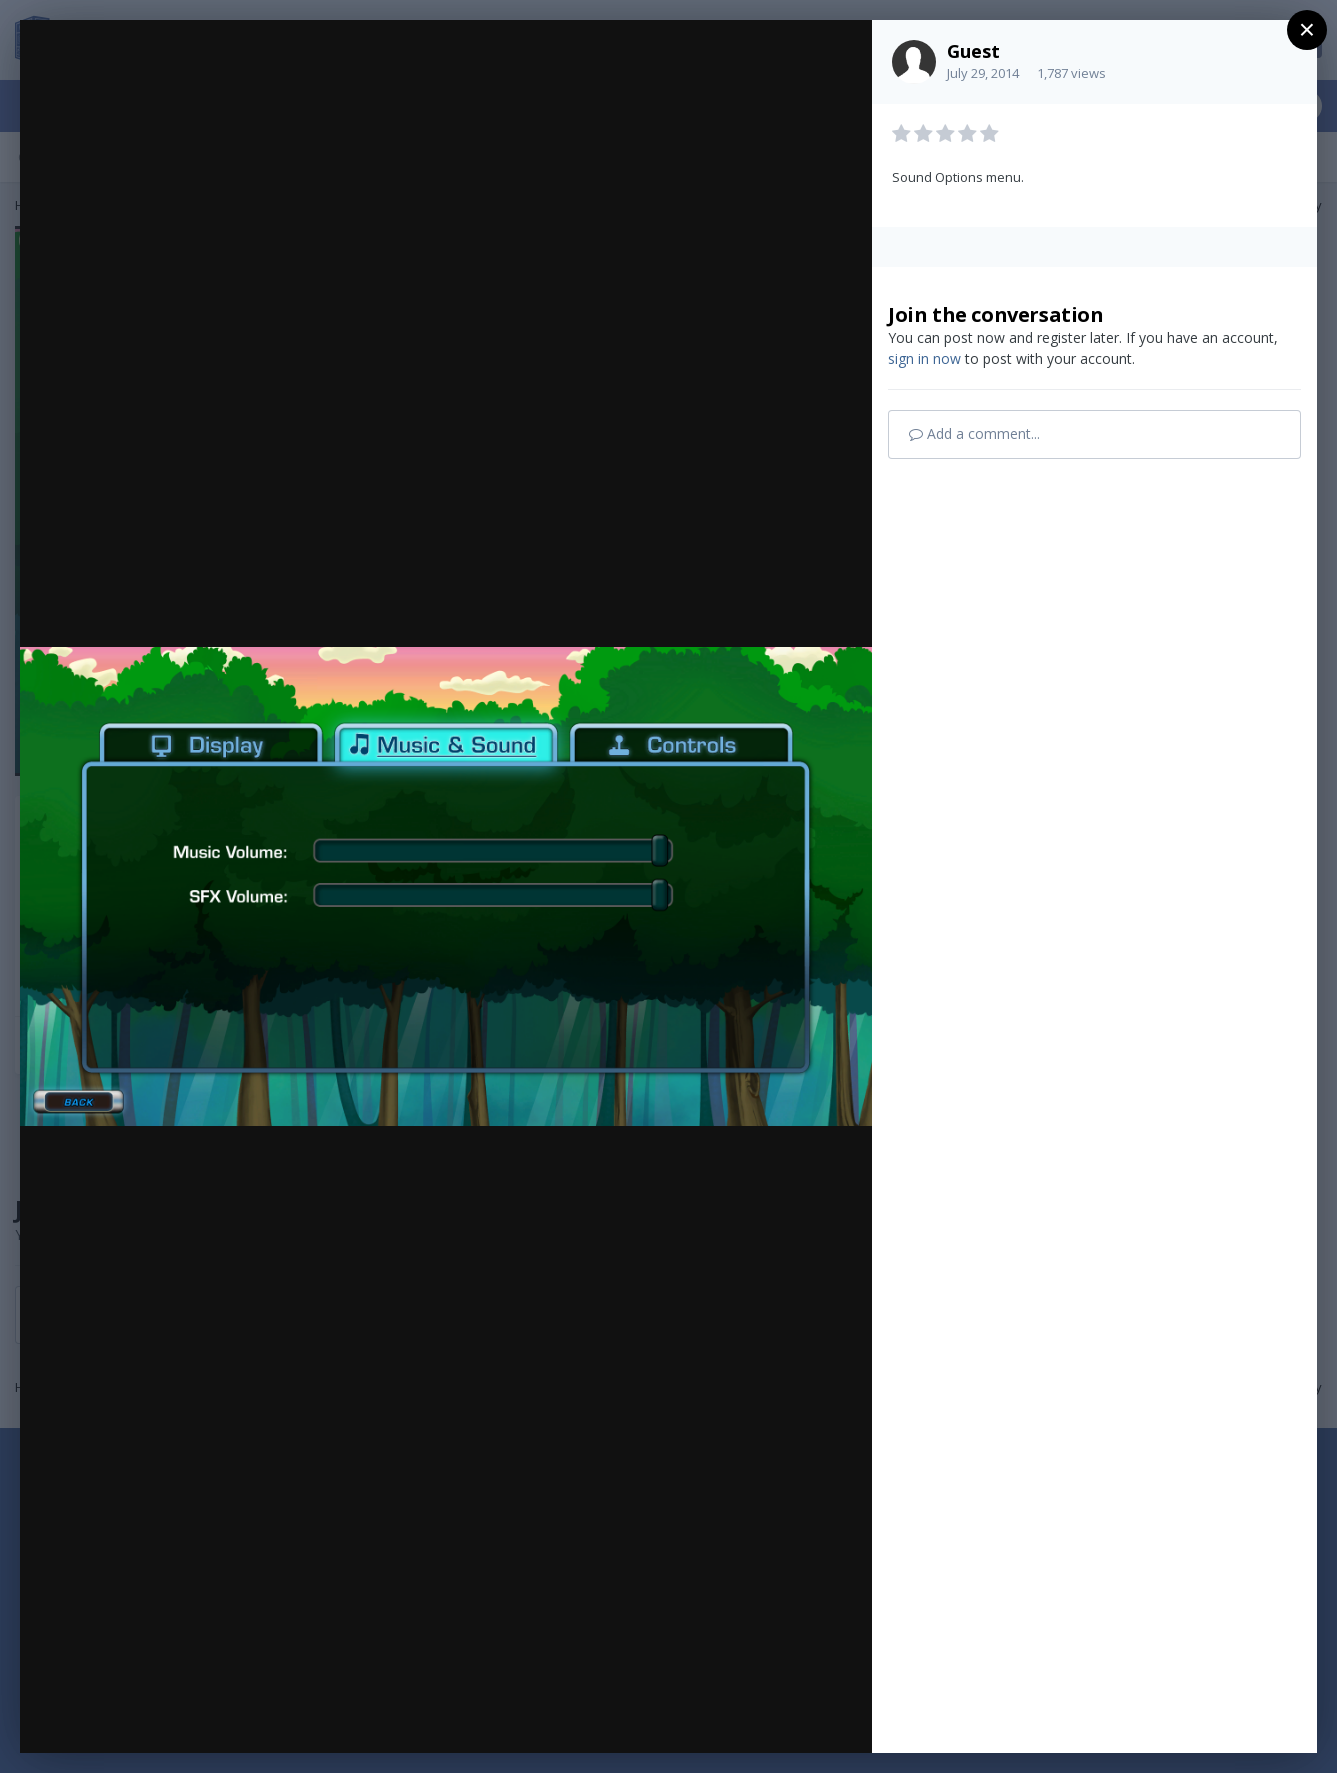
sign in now (924, 358)
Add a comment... (974, 433)
